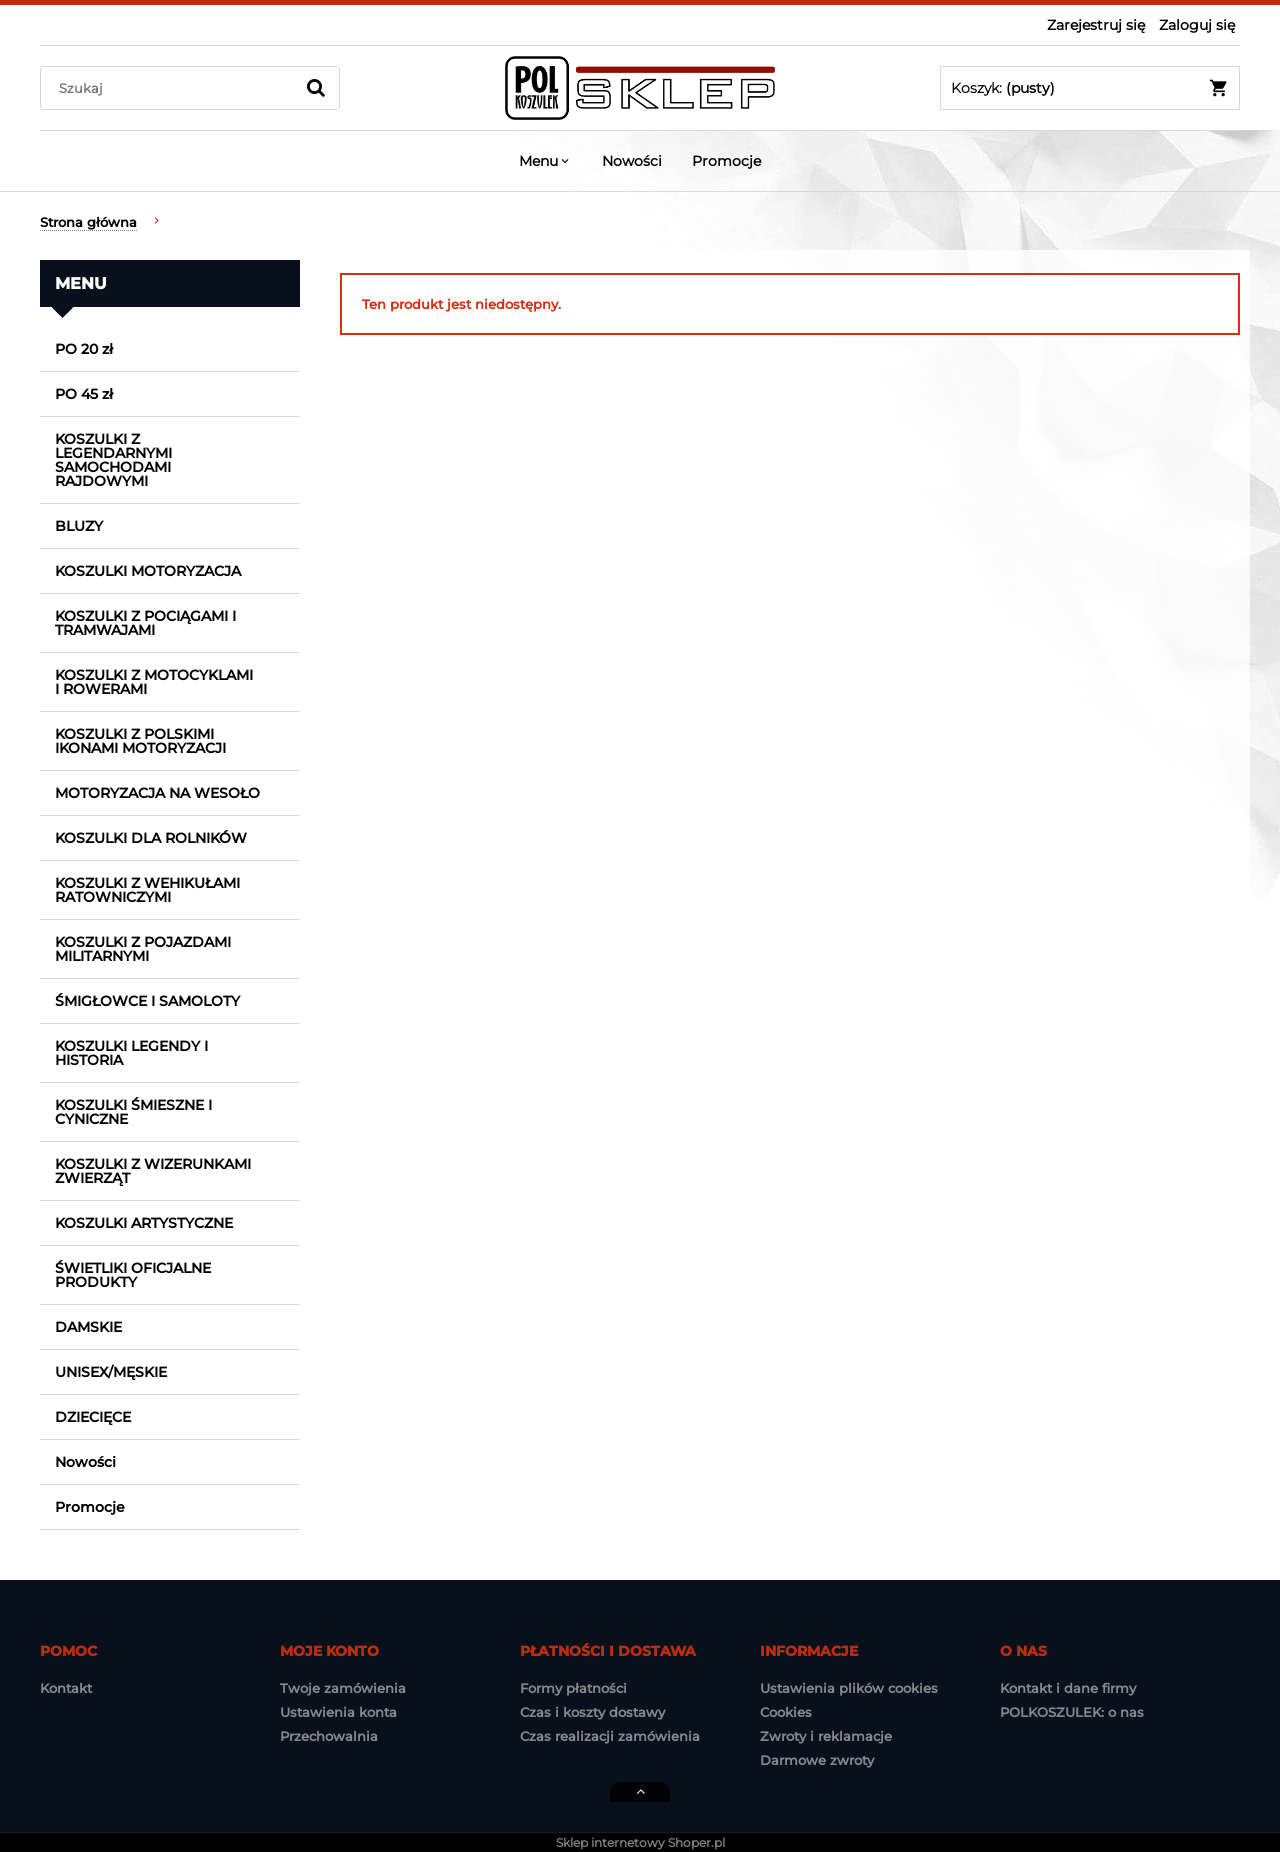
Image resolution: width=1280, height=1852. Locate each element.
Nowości (85, 1462)
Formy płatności (573, 1688)
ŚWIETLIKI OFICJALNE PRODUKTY (133, 1275)
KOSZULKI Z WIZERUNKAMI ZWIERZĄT (153, 1171)
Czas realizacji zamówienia (610, 1736)
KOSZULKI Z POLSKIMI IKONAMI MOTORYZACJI (140, 741)
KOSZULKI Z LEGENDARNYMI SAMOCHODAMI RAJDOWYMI (113, 460)
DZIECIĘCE (93, 1417)
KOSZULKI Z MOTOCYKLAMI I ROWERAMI (154, 682)
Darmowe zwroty (817, 1760)
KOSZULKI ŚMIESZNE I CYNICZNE (133, 1112)
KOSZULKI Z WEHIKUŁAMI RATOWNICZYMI (147, 890)
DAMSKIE (88, 1327)
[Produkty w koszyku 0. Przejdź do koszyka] (1090, 88)
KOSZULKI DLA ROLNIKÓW (151, 838)
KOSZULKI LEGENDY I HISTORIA (131, 1053)
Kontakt (66, 1688)
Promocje (90, 1507)
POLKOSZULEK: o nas (1072, 1712)
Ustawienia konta (338, 1712)
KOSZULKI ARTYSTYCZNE (144, 1223)
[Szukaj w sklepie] (171, 88)
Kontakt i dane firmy (1068, 1688)
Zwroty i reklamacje (826, 1736)
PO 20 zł (84, 349)
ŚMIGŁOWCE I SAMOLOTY (147, 1001)
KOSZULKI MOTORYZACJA (148, 571)
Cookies (786, 1712)
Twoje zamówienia (343, 1688)
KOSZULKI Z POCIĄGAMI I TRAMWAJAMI (145, 623)
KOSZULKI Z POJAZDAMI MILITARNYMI (143, 949)
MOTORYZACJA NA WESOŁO (157, 793)
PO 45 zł (84, 394)
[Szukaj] (316, 88)
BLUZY (79, 526)
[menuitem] (545, 161)
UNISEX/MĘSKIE (111, 1372)
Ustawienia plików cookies (849, 1688)
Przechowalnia (329, 1736)
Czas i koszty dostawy (592, 1712)
